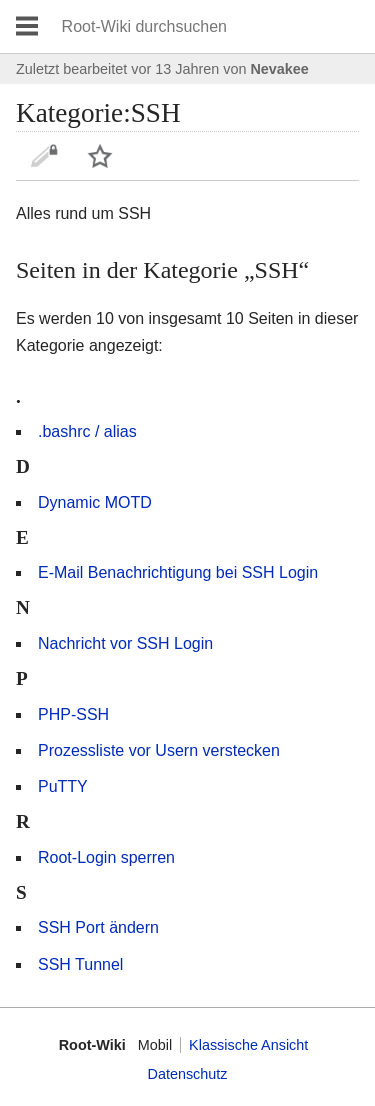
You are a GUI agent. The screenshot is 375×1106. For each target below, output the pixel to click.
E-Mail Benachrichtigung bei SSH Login (178, 572)
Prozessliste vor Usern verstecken (159, 750)
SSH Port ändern (98, 927)
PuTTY (63, 786)
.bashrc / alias (87, 431)
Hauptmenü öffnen (27, 26)
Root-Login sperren (106, 857)
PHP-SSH (73, 714)
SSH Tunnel (80, 964)
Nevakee (279, 69)
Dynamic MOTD (95, 502)
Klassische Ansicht (248, 1045)
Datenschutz (188, 1074)
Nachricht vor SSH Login (125, 643)
